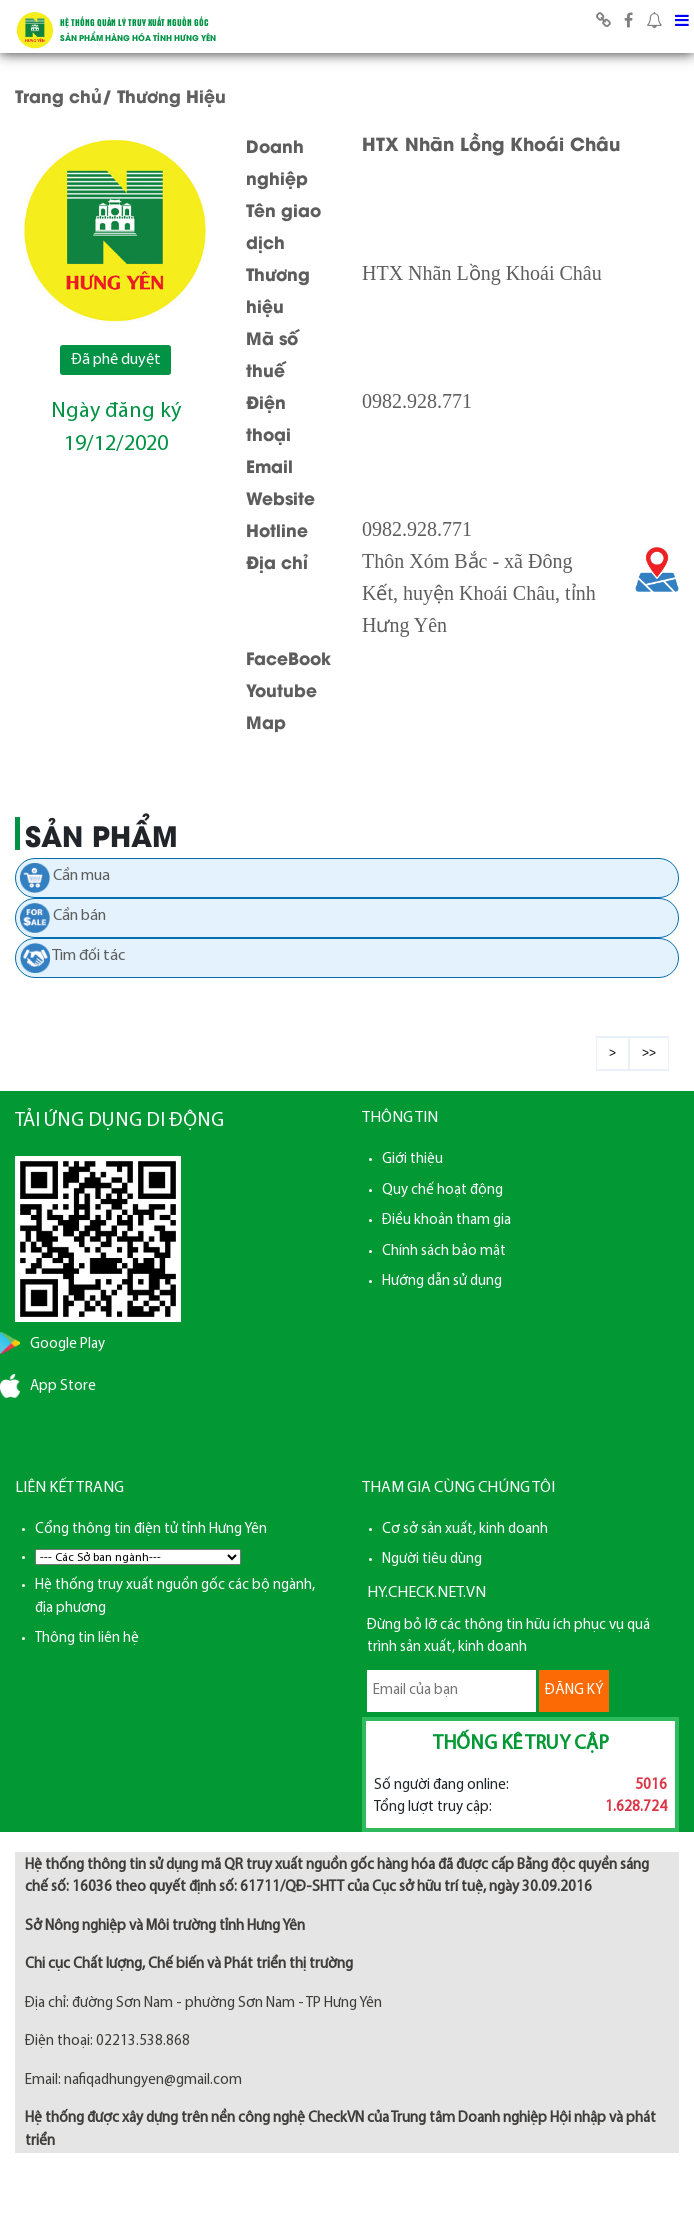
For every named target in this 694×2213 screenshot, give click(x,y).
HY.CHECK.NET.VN (426, 1593)
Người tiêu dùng (432, 1559)
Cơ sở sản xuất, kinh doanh (465, 1529)
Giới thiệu (412, 1159)
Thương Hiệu (171, 95)
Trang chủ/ (63, 95)
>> (649, 1053)
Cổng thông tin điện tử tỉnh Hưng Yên (151, 1529)
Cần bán (79, 916)
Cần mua (81, 876)
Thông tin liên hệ (87, 1638)
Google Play (67, 1344)
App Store (63, 1386)
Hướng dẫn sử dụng (442, 1281)
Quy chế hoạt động (442, 1190)
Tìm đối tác (88, 956)
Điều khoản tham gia (446, 1220)
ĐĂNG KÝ (574, 1690)
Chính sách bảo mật (444, 1251)
